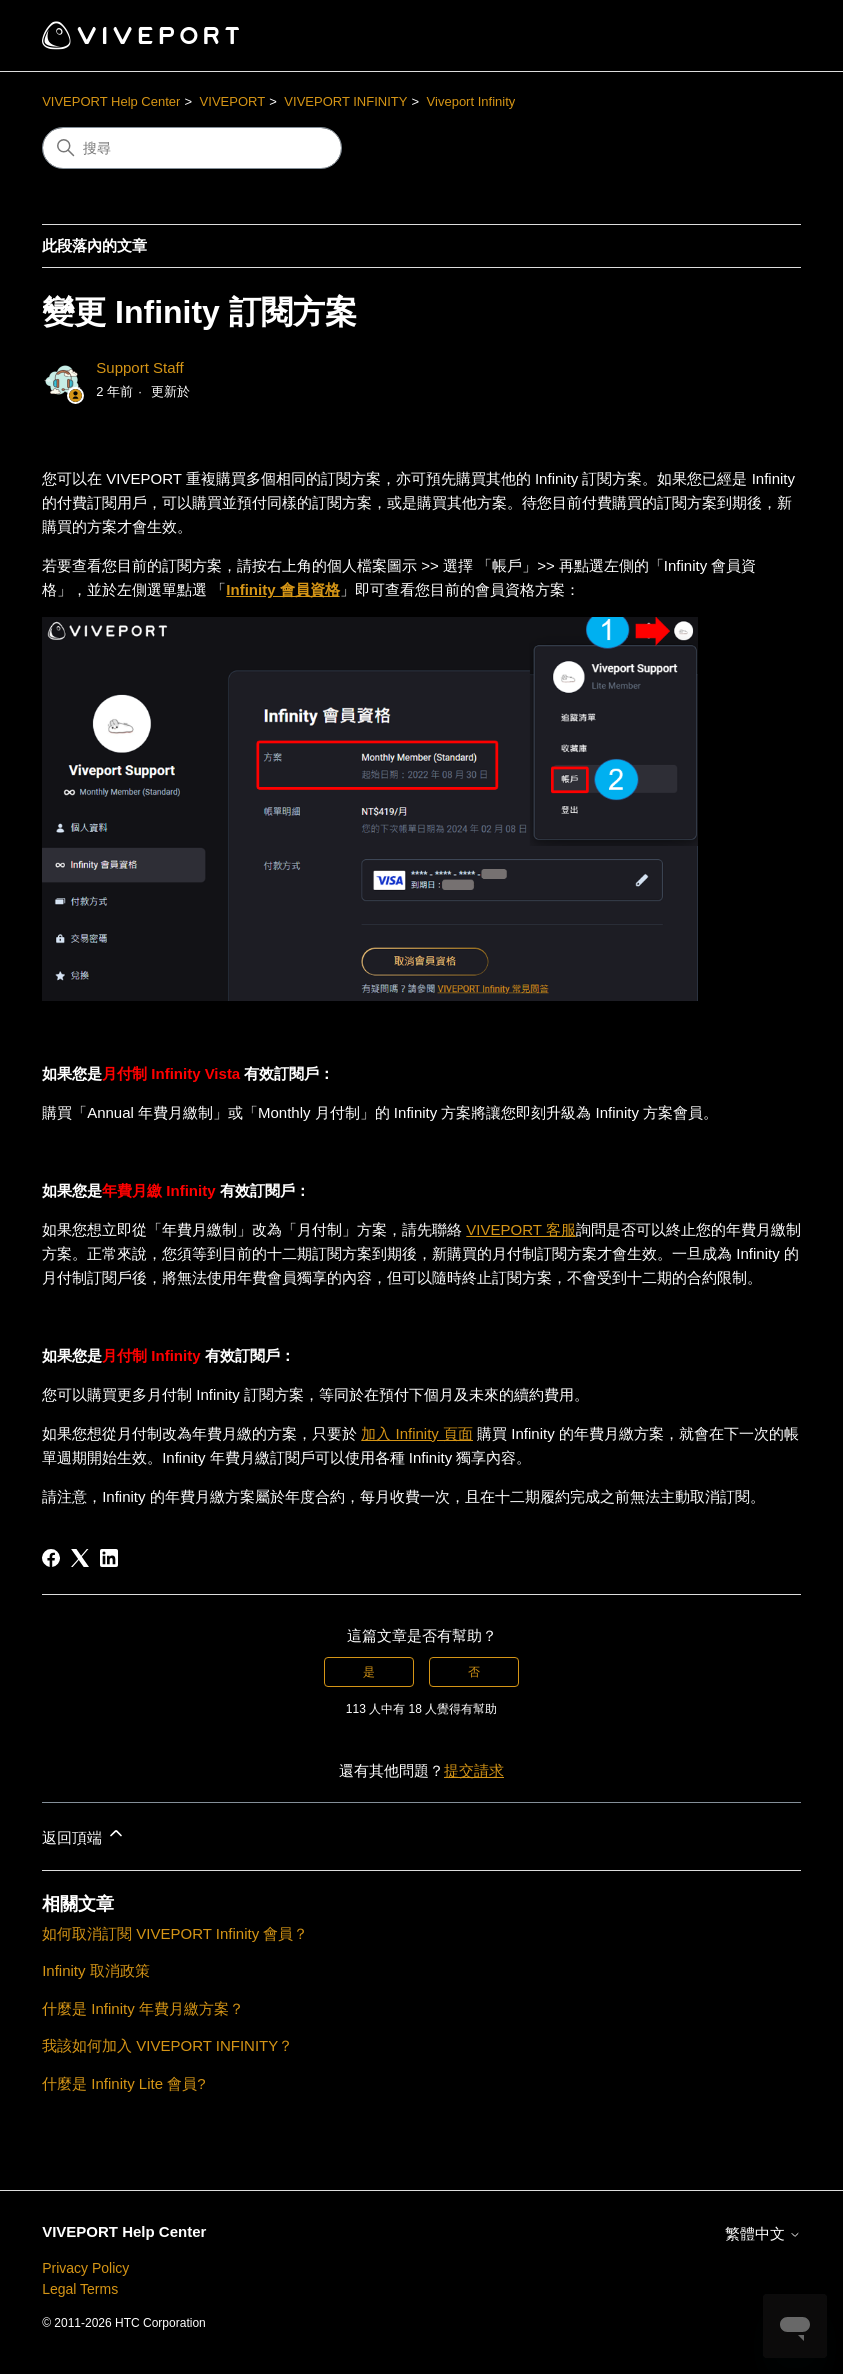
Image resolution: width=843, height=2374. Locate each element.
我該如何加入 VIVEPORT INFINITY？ (167, 2045)
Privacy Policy (85, 2268)
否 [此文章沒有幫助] (474, 1672)
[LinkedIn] (109, 1558)
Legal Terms (80, 2289)
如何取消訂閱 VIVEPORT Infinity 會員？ (175, 1933)
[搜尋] (192, 148)
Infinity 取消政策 (96, 1970)
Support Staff (139, 367)
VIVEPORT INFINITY (345, 101)
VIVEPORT (233, 101)
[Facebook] (51, 1558)
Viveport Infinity (471, 101)
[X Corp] (80, 1558)
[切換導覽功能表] (765, 36)
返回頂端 (84, 1834)
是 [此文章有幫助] (369, 1672)
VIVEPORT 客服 (520, 1229)
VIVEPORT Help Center (111, 101)
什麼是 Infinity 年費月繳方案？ (143, 2008)
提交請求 (474, 1770)
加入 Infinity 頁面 (417, 1433)
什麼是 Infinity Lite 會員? (123, 2083)
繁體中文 (763, 2233)
